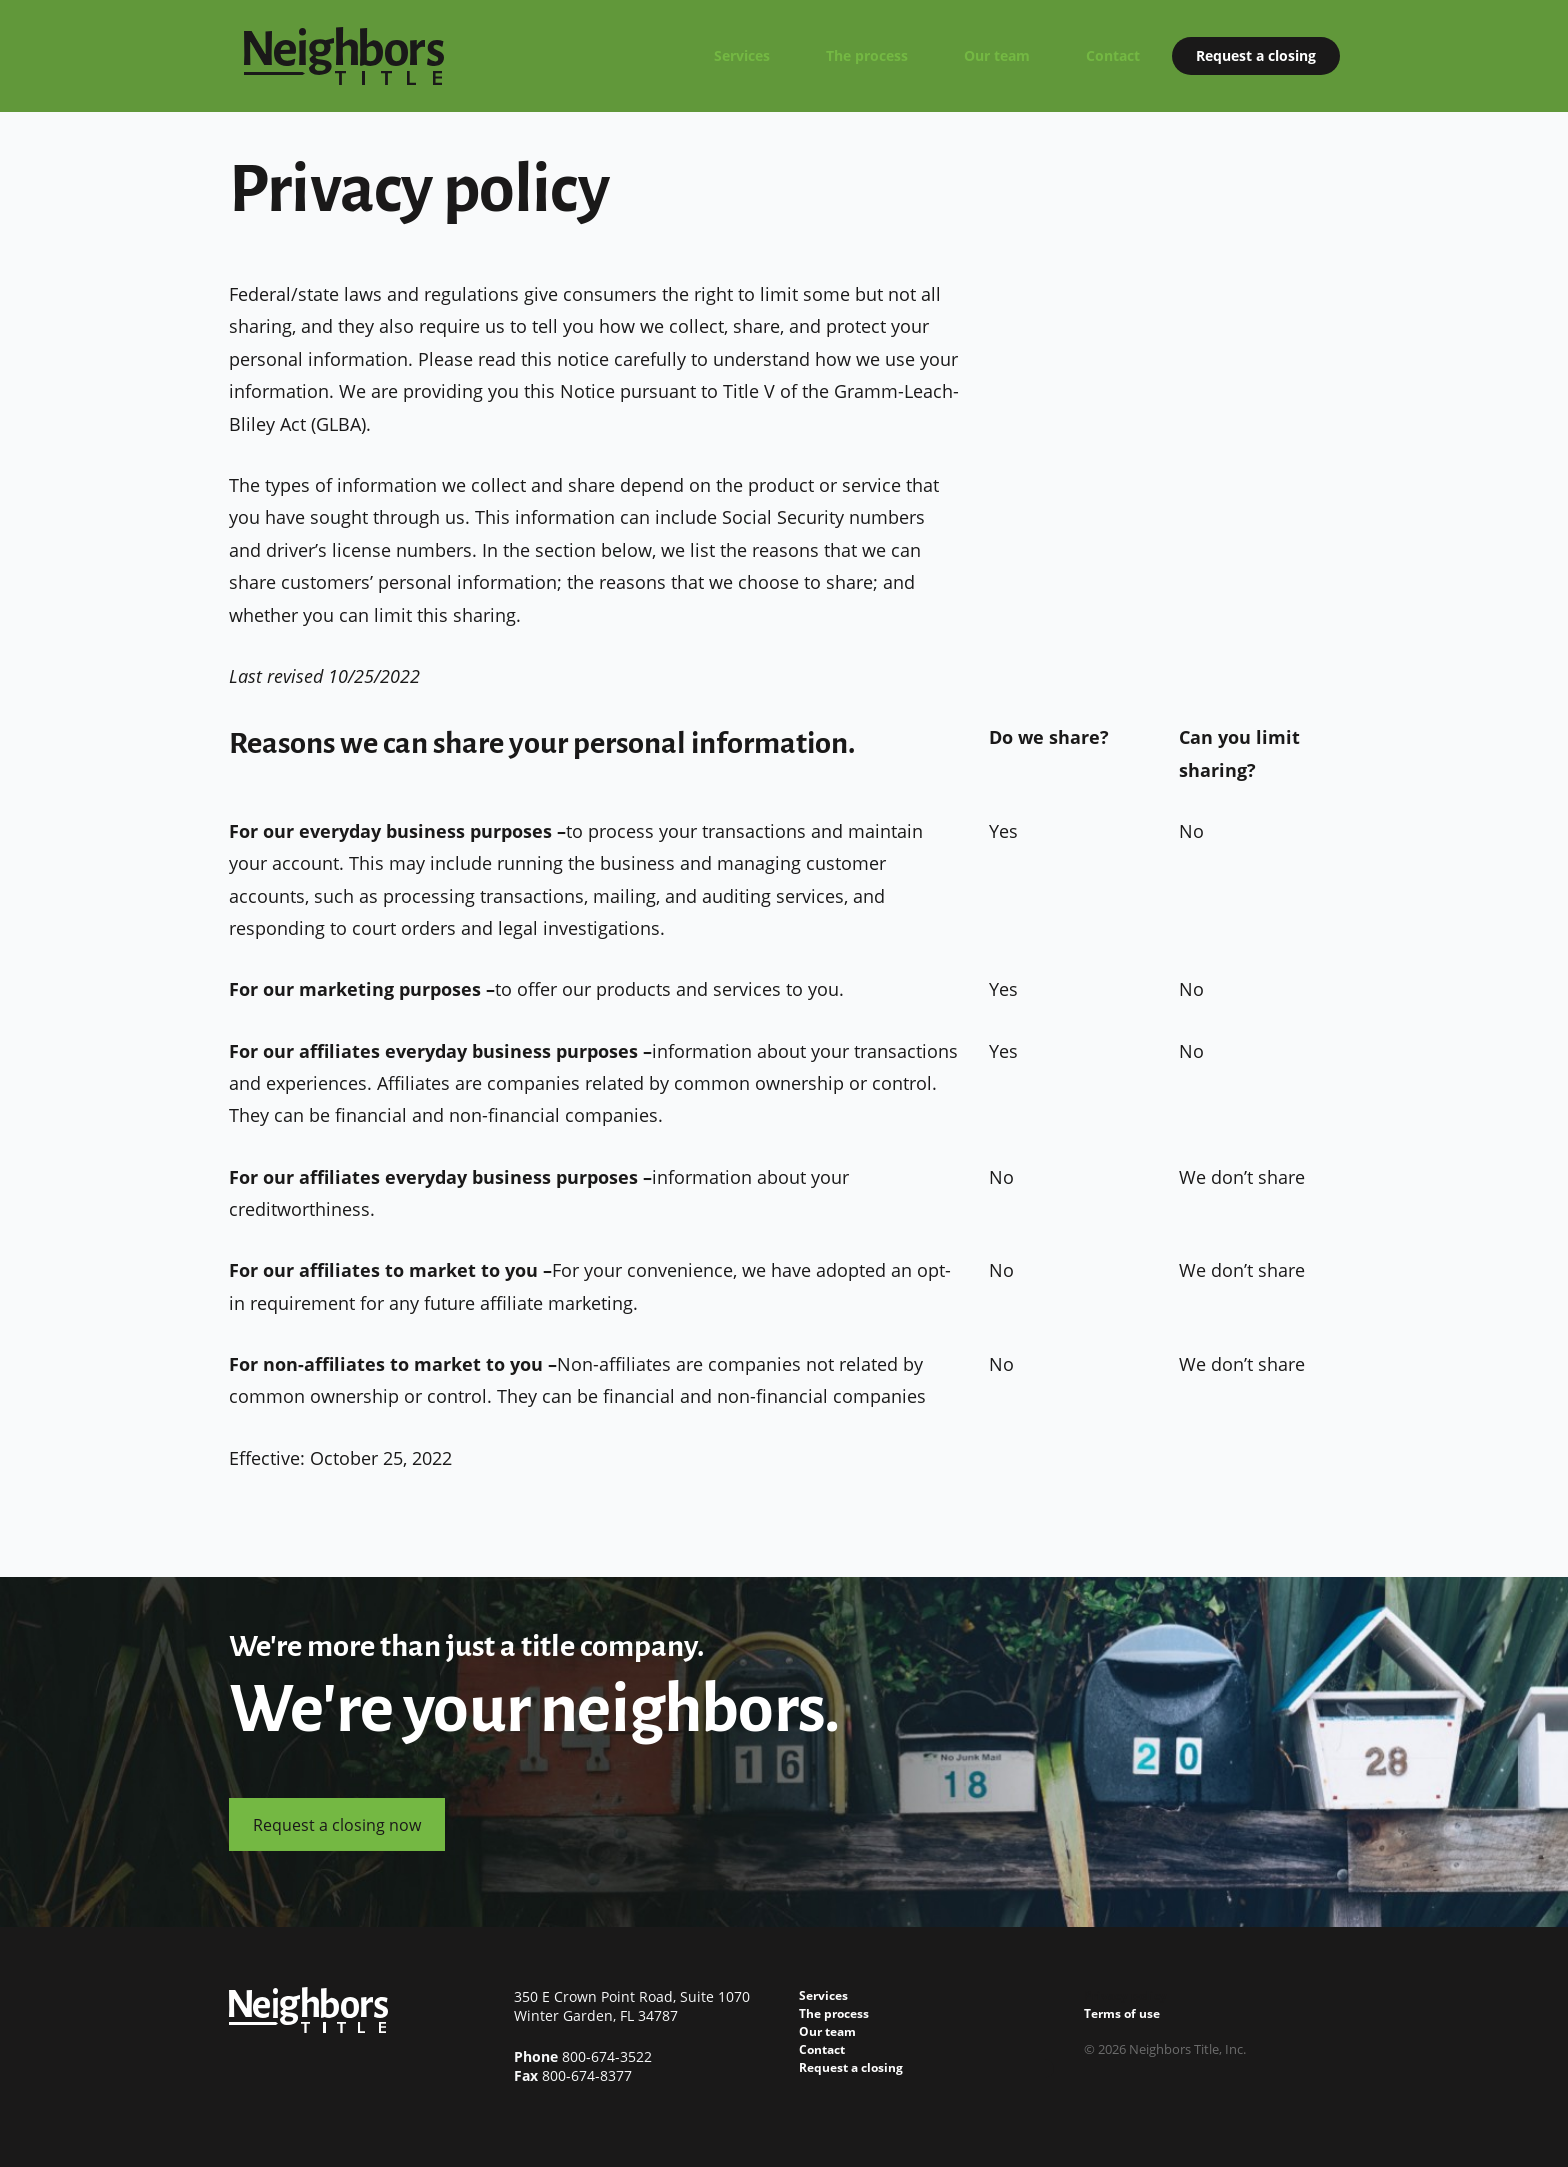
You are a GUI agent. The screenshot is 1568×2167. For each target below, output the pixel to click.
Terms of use (1122, 2013)
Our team (997, 55)
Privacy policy (1125, 1995)
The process (867, 55)
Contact (1113, 55)
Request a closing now (337, 1825)
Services (742, 55)
